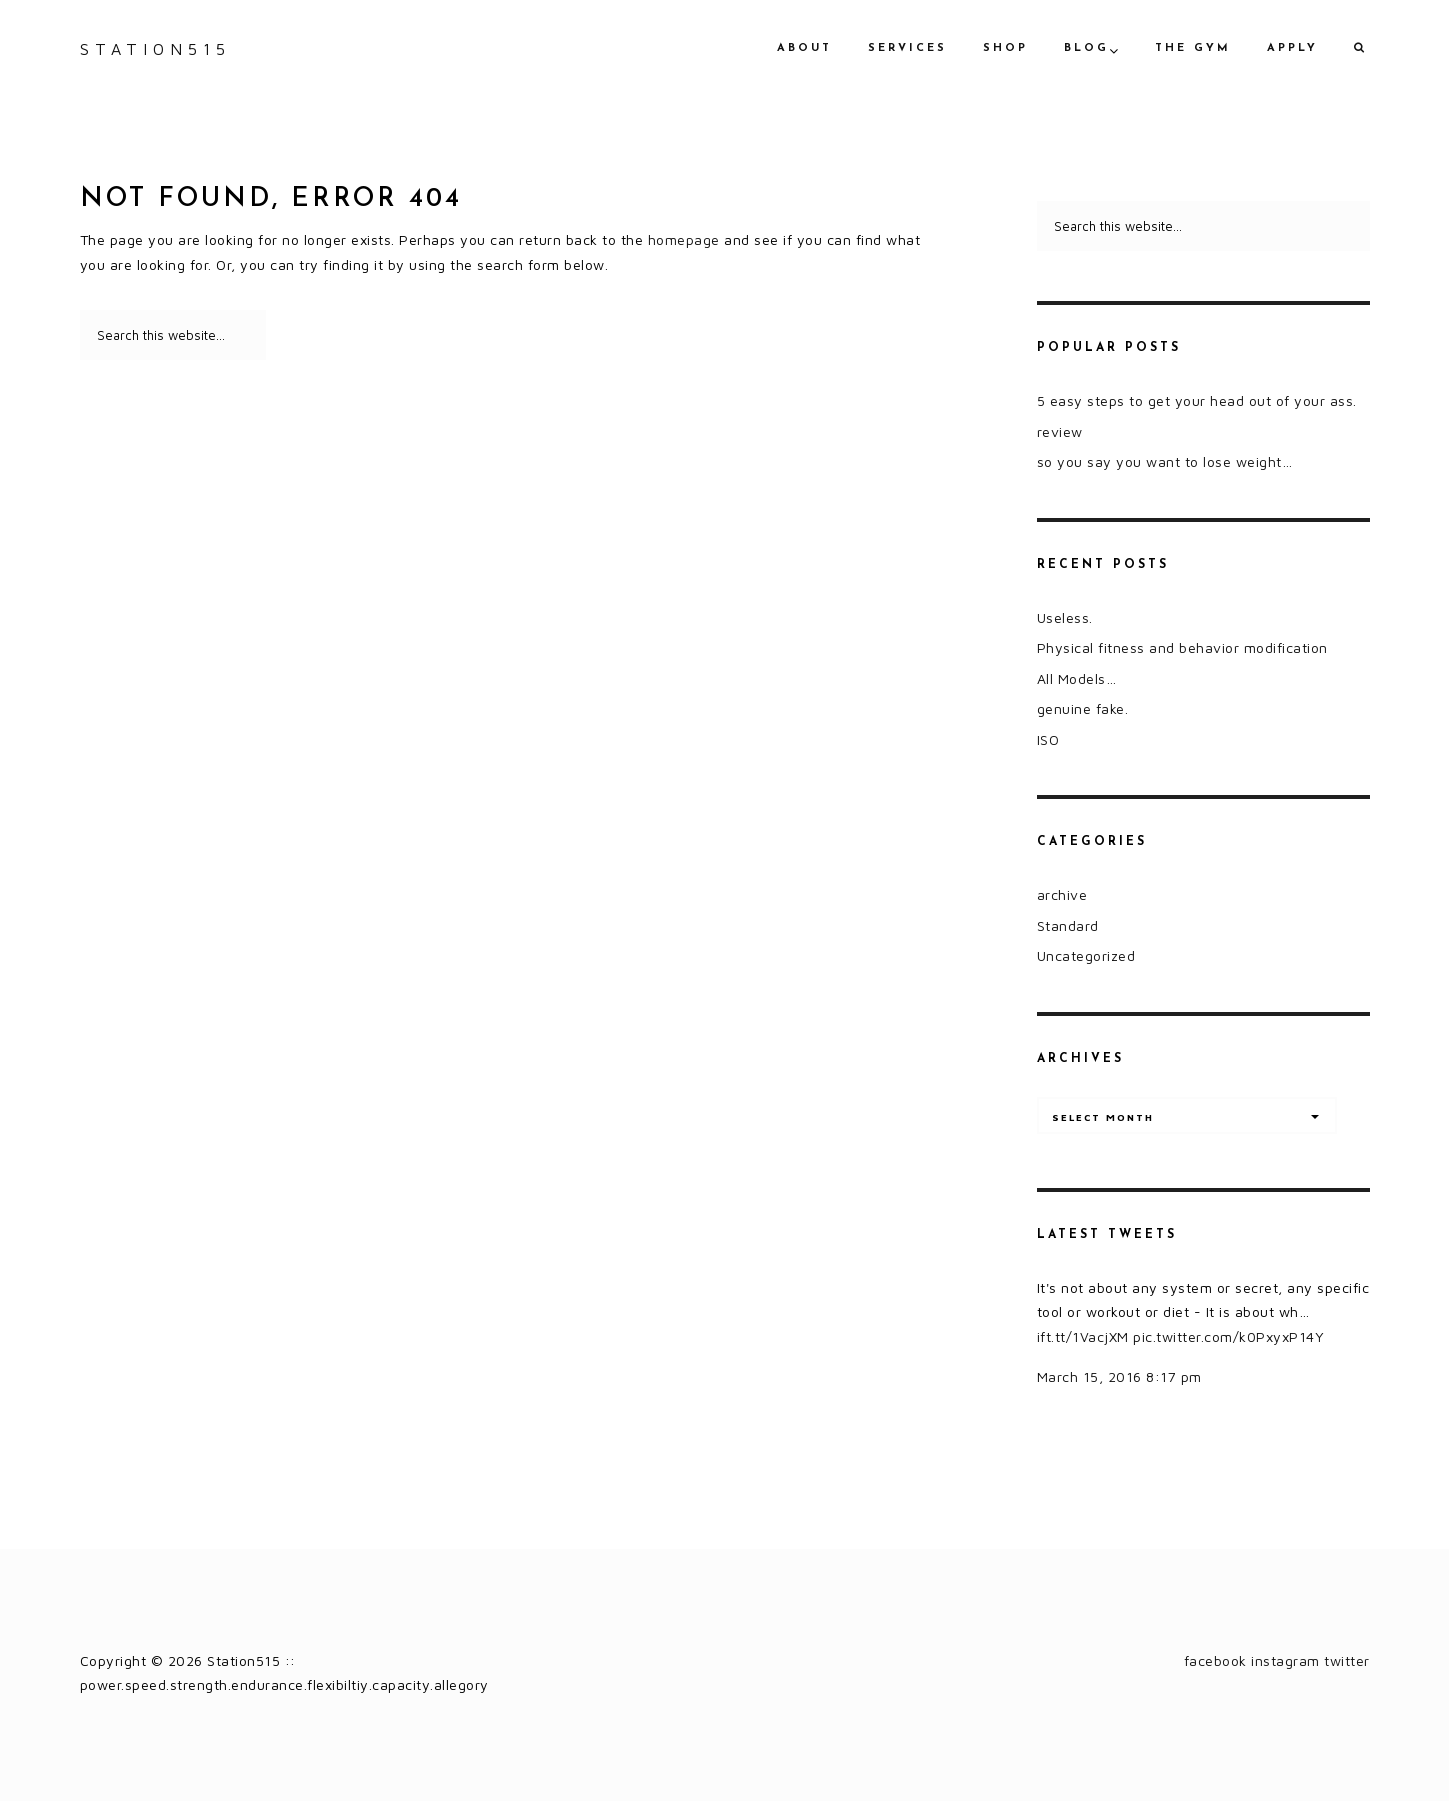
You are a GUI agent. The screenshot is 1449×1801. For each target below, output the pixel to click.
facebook (1215, 1660)
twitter (1347, 1660)
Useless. (1065, 617)
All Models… (1077, 678)
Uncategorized (1086, 955)
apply (1292, 48)
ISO (1048, 739)
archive (1062, 894)
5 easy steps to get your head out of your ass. (1197, 400)
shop (1005, 48)
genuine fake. (1083, 708)
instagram (1285, 1660)
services (907, 48)
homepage (684, 239)
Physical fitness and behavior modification (1182, 647)
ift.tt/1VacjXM (1083, 1336)
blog (1086, 48)
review (1060, 431)
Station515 (155, 49)
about (804, 48)
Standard (1068, 925)
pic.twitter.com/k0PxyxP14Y (1228, 1336)
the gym (1193, 48)
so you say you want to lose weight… (1165, 461)
